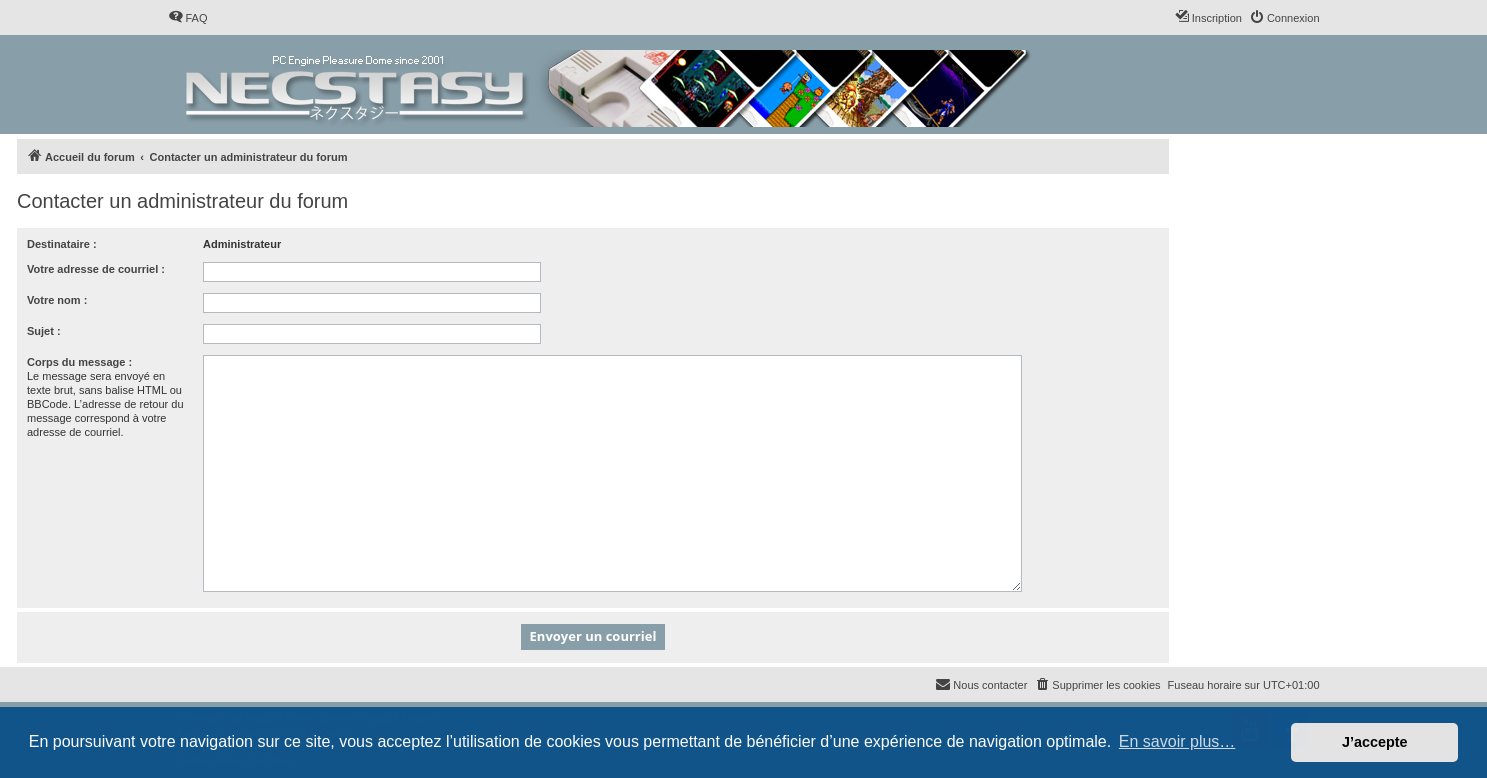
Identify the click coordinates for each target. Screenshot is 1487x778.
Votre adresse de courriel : (96, 269)
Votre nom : (57, 300)
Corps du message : (79, 362)
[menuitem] (188, 18)
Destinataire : (62, 244)
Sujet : (44, 331)
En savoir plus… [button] (1177, 741)
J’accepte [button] (1375, 742)
